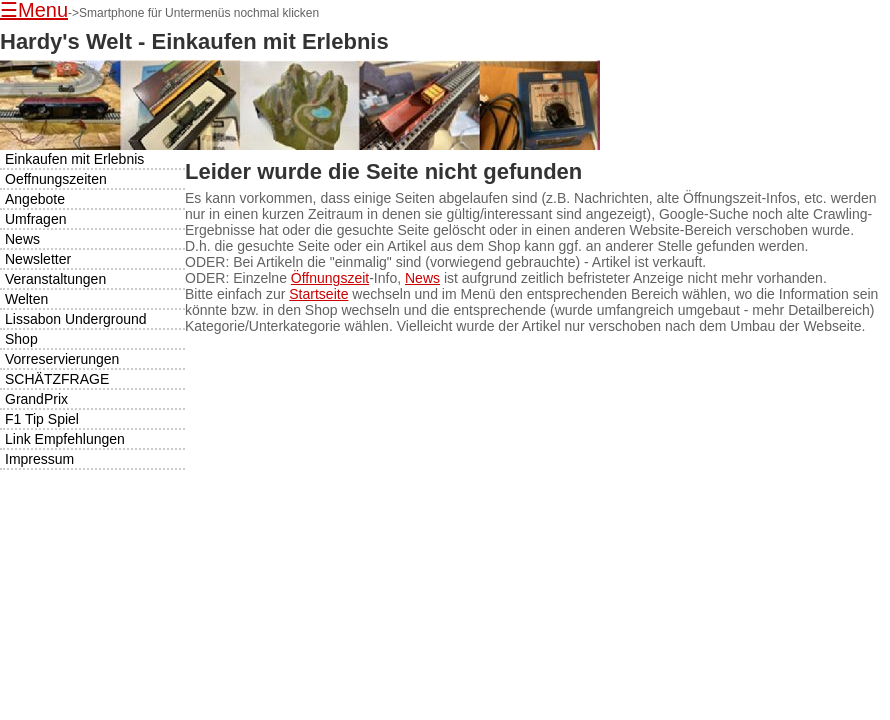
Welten (26, 299)
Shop (21, 339)
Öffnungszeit (330, 278)
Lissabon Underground (76, 319)
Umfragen (35, 219)
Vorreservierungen (62, 359)
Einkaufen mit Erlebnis (74, 159)
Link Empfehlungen (65, 439)
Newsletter (38, 259)
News (422, 278)
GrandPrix (36, 399)
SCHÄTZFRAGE (57, 379)
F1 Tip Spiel (42, 419)
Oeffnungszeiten (56, 179)
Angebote (35, 199)
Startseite (318, 294)
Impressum (39, 459)
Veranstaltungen (55, 279)
